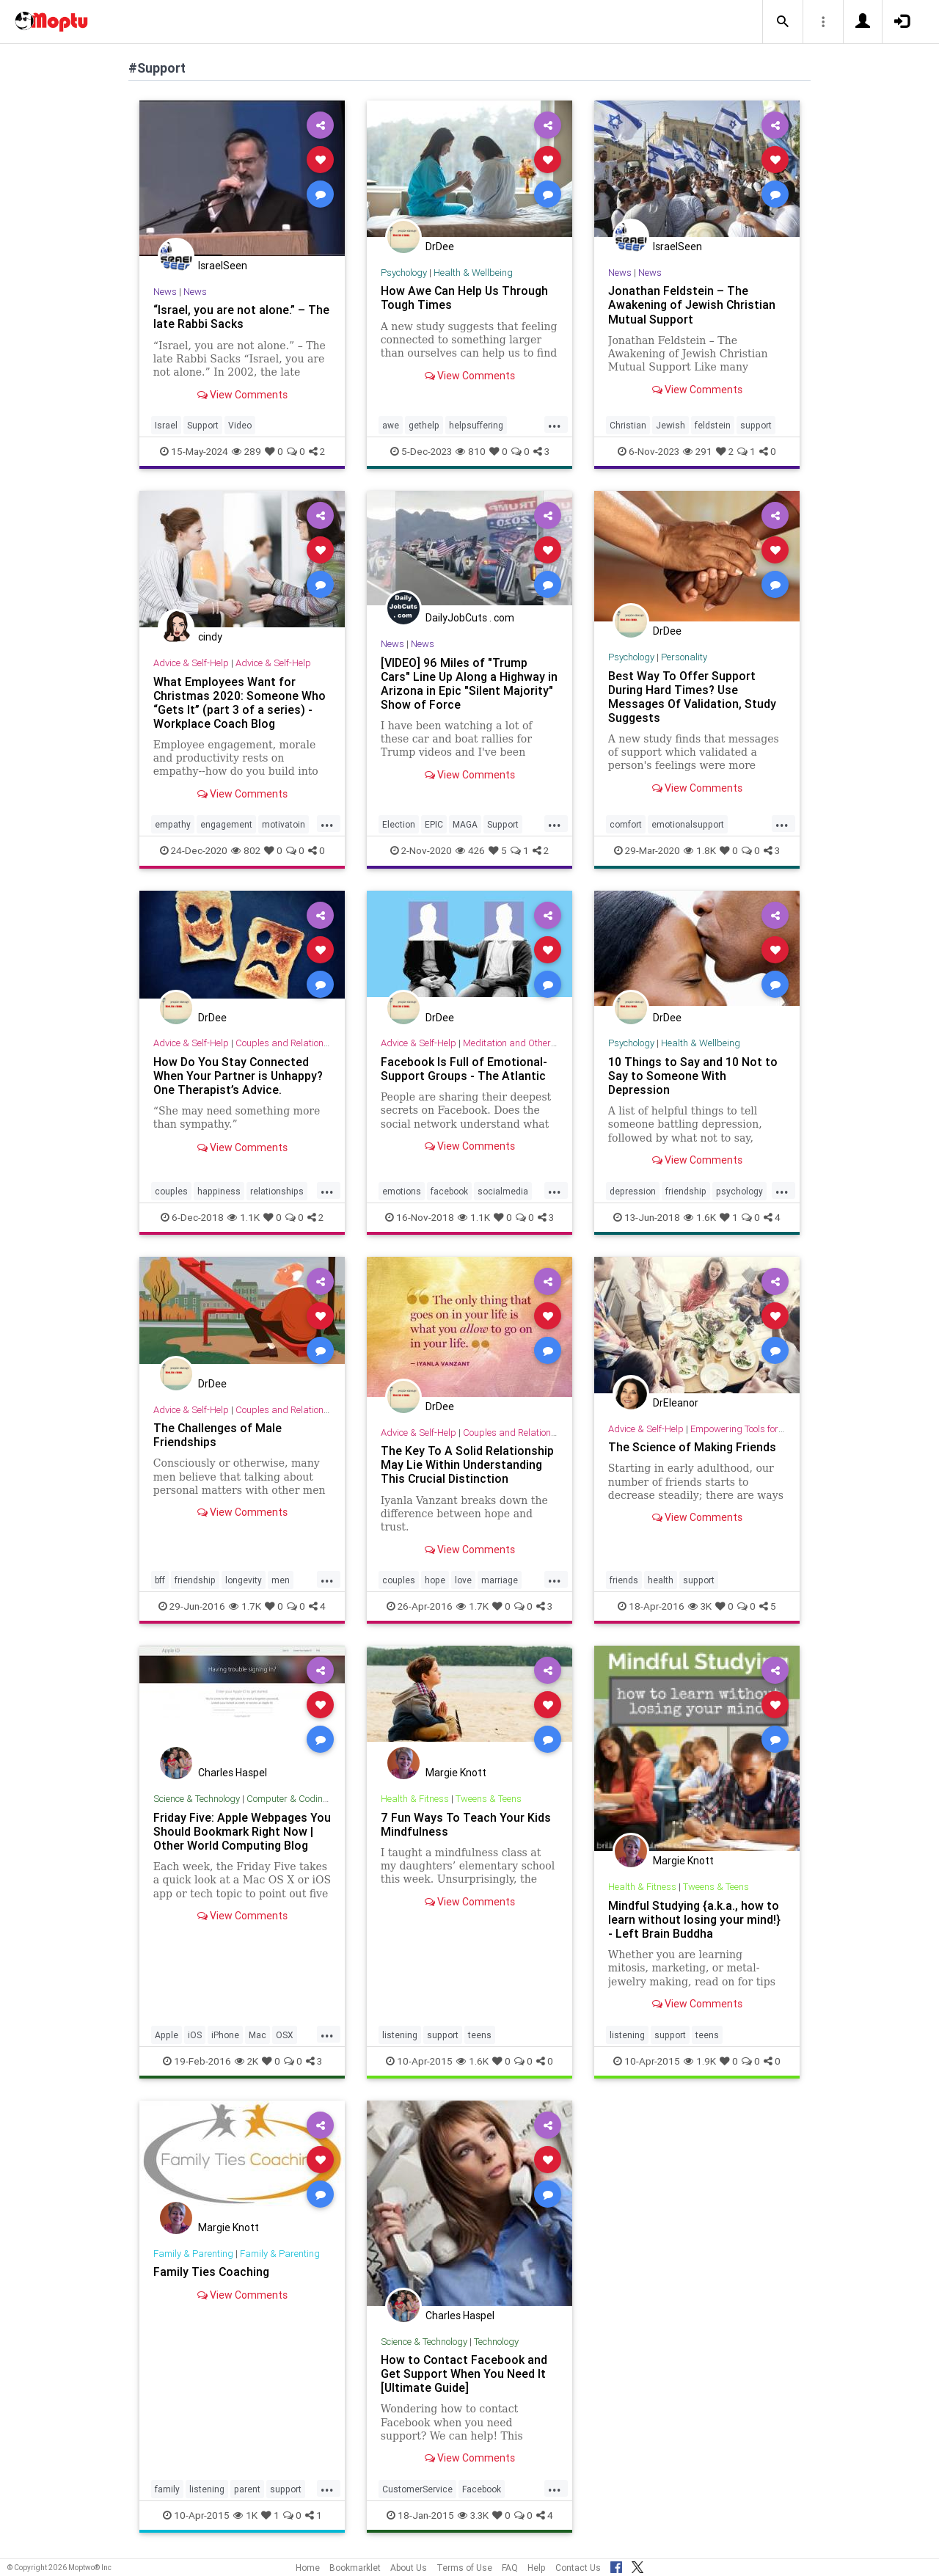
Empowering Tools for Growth (750, 1429)
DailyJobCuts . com (469, 617)
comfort (626, 824)
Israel (166, 425)
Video (240, 425)
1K (245, 2515)
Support (203, 425)
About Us (408, 2567)
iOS (195, 2034)
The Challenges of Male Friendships (217, 1434)
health (660, 1580)
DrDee (439, 246)
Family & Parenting (193, 2253)
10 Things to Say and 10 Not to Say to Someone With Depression (693, 1075)
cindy (210, 636)
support (756, 425)
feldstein (713, 425)
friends (624, 1580)
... (554, 424)
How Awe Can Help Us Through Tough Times (465, 297)
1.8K (700, 850)
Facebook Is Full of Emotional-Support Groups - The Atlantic (464, 1068)
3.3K (473, 2515)
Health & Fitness (415, 1798)
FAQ (510, 2567)
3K (700, 1606)
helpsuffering (476, 425)
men (280, 1580)
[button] (783, 22)
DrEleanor (675, 1402)
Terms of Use (464, 2567)
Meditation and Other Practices (528, 1043)
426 (470, 850)
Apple (166, 2034)
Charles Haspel (232, 1772)
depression (633, 1191)
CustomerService (417, 2489)
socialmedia (503, 1191)
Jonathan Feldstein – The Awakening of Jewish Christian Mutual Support (692, 304)
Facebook (481, 2489)
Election (398, 824)
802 (245, 850)
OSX (284, 2034)
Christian (628, 425)
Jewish (670, 425)
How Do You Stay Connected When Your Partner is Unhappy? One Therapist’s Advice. (238, 1075)
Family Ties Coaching (211, 2271)
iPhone (225, 2034)
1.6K (700, 1217)
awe (390, 425)
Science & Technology (196, 1798)
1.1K (243, 1217)
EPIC (434, 824)
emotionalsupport (687, 824)
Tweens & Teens (489, 1798)
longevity (243, 1580)
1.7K (245, 1606)
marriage (499, 1580)
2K (246, 2061)
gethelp (424, 425)
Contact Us (578, 2567)
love (463, 1580)
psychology (739, 1191)
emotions (401, 1191)
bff (160, 1580)
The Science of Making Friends (692, 1447)
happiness (219, 1191)
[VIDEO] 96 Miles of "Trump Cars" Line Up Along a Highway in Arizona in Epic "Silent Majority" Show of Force (469, 683)
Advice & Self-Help (191, 663)
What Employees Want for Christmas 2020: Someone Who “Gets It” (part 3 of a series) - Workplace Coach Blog (239, 702)
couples (171, 1191)
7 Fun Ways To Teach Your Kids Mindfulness (466, 1824)
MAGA (465, 824)
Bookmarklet (355, 2567)
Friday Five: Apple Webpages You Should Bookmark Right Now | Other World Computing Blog (242, 1831)
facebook (449, 1191)
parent (247, 2489)
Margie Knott (455, 1772)
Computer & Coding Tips (297, 1798)
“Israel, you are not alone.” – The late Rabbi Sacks (241, 316)
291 (697, 451)
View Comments (242, 394)
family (167, 2489)
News (165, 291)
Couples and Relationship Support (306, 1043)
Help (536, 2567)
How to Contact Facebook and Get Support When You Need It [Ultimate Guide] (464, 2373)
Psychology (404, 272)
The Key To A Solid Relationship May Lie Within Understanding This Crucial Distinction (467, 1464)
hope (435, 1580)
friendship (685, 1191)
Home (308, 2567)
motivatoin (283, 824)
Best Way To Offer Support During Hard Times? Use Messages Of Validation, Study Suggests (692, 696)
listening (399, 2034)
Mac (257, 2034)
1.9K (700, 2061)
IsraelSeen (222, 265)
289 (246, 451)
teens (480, 2034)
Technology (496, 2341)
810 (471, 451)
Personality (684, 657)
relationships (277, 1191)
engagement (226, 824)
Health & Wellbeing (473, 272)
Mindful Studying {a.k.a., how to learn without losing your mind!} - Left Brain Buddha (694, 1919)
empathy (173, 824)
